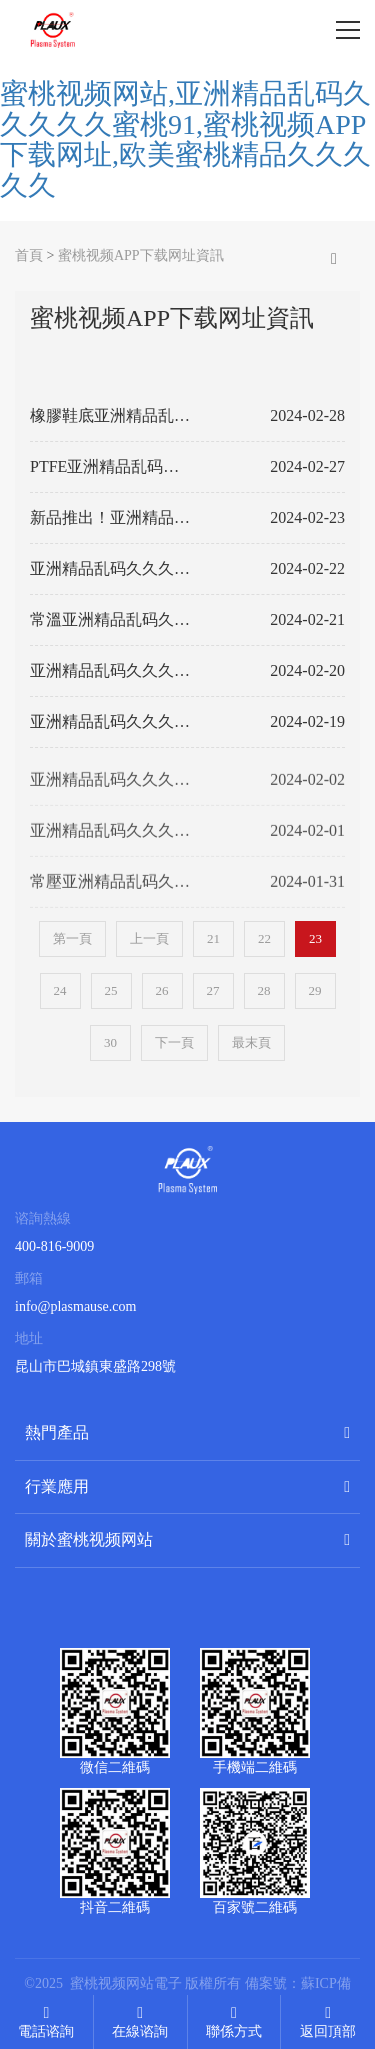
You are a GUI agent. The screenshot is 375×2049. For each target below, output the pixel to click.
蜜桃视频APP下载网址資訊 (141, 255)
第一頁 (72, 938)
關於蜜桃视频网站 (89, 1539)
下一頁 (174, 1042)
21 (213, 938)
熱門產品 (57, 1432)
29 (315, 990)
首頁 (29, 255)
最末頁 (251, 1042)
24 (60, 990)
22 (264, 938)
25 (111, 990)
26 (162, 990)
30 (110, 1042)
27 (213, 990)
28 (264, 990)
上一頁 (149, 938)
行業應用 (57, 1486)
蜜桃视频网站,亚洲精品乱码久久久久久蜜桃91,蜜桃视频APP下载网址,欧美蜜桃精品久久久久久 (185, 139)
